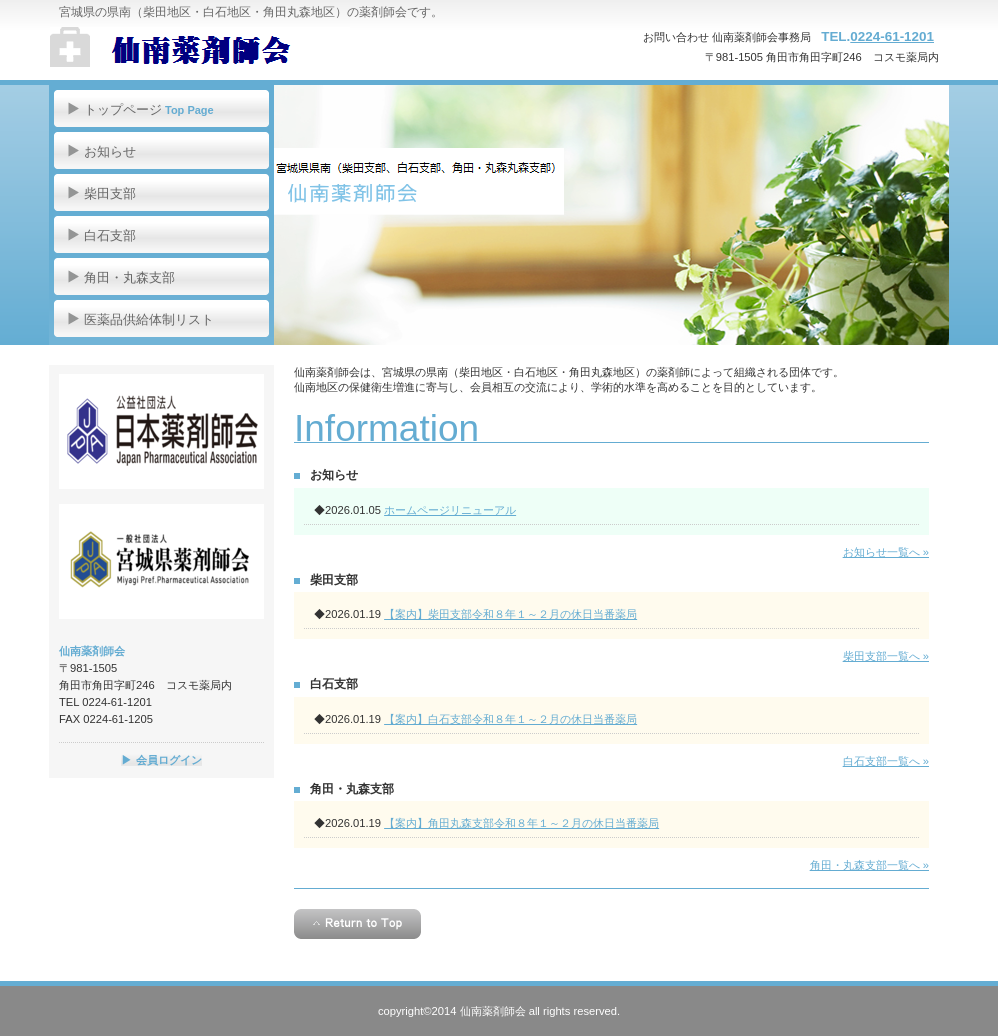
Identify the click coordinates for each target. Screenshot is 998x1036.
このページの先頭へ (357, 924)
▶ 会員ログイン (161, 760)
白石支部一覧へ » (886, 761)
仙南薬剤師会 (249, 50)
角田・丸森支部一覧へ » (869, 865)
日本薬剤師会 (161, 431)
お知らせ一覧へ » (886, 552)
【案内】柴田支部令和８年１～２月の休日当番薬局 (510, 614)
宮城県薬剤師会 (161, 561)
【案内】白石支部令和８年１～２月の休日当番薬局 (510, 719)
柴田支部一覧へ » (886, 656)
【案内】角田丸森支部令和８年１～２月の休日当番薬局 (521, 823)
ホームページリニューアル (450, 510)
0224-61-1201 (892, 36)
